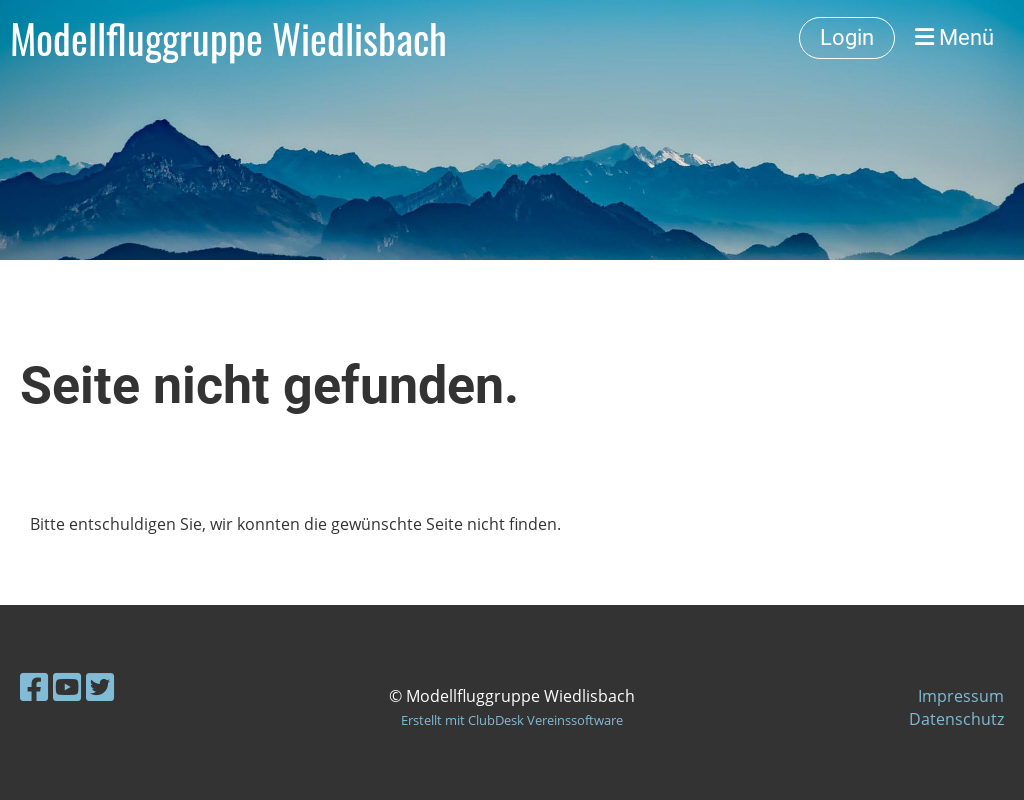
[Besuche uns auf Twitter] (100, 686)
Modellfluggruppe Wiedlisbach (228, 38)
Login (847, 37)
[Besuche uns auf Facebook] (34, 686)
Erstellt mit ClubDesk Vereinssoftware (512, 720)
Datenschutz (956, 719)
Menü (954, 37)
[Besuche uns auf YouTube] (67, 686)
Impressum (961, 696)
